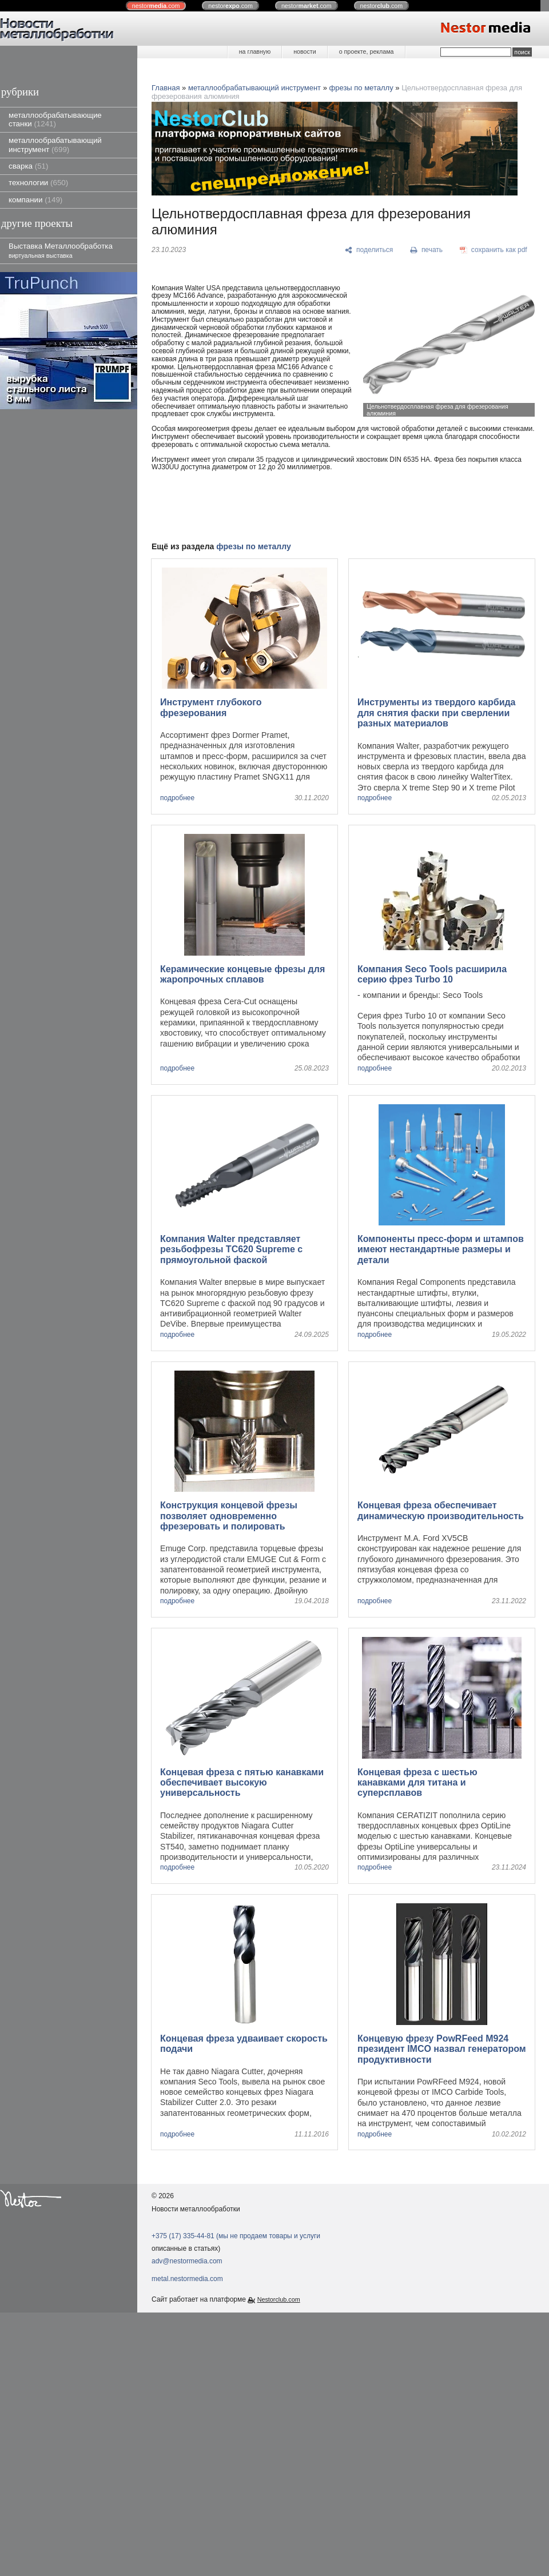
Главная (166, 87)
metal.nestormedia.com (187, 2279)
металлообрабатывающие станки (55, 119)
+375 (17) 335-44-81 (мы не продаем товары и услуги (236, 2236)
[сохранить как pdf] (493, 250)
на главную (254, 51)
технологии (38, 182)
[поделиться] (369, 250)
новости (304, 51)
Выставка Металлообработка (61, 250)
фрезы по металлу (361, 87)
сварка (28, 166)
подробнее (177, 798)
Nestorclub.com (278, 2299)
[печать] (427, 250)
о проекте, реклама (366, 51)
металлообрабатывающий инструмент (55, 144)
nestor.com (156, 5)
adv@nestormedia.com (187, 2261)
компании (35, 199)
